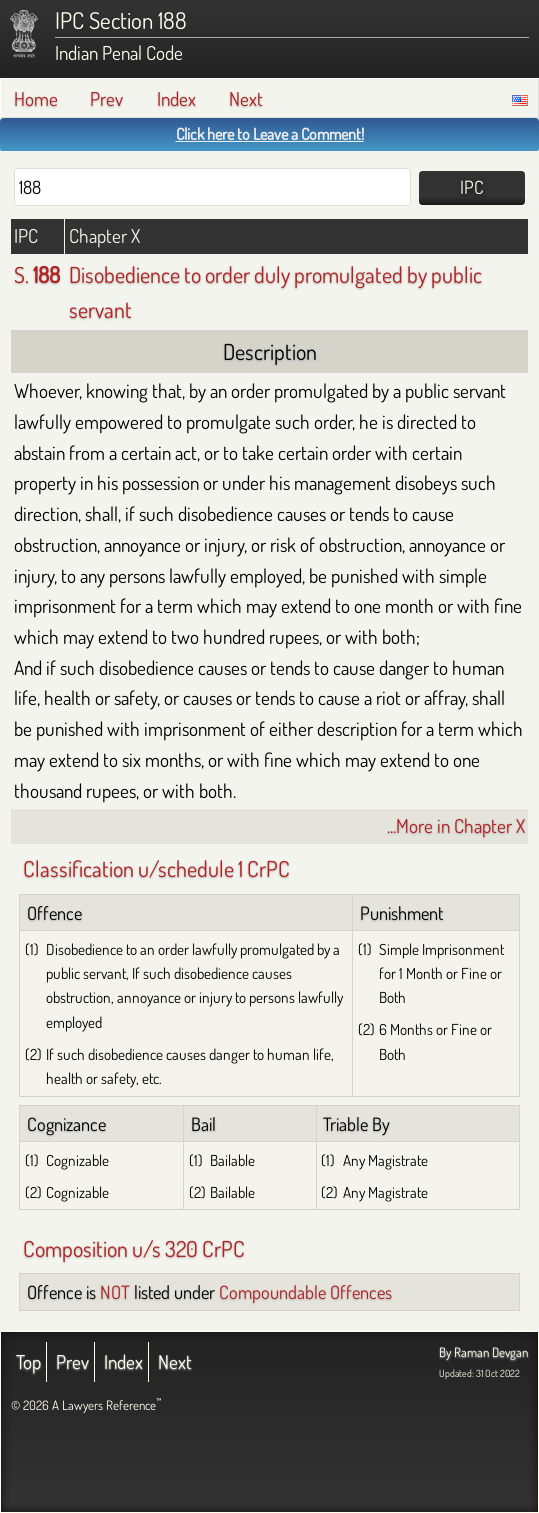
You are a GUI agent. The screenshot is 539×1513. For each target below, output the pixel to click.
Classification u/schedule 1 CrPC (156, 868)
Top (28, 1361)
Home (36, 98)
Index (176, 98)
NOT (115, 1291)
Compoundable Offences (305, 1291)
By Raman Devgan (483, 1352)
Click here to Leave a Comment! (270, 134)
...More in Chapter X (456, 825)
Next (246, 98)
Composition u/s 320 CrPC (134, 1248)
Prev (106, 98)
